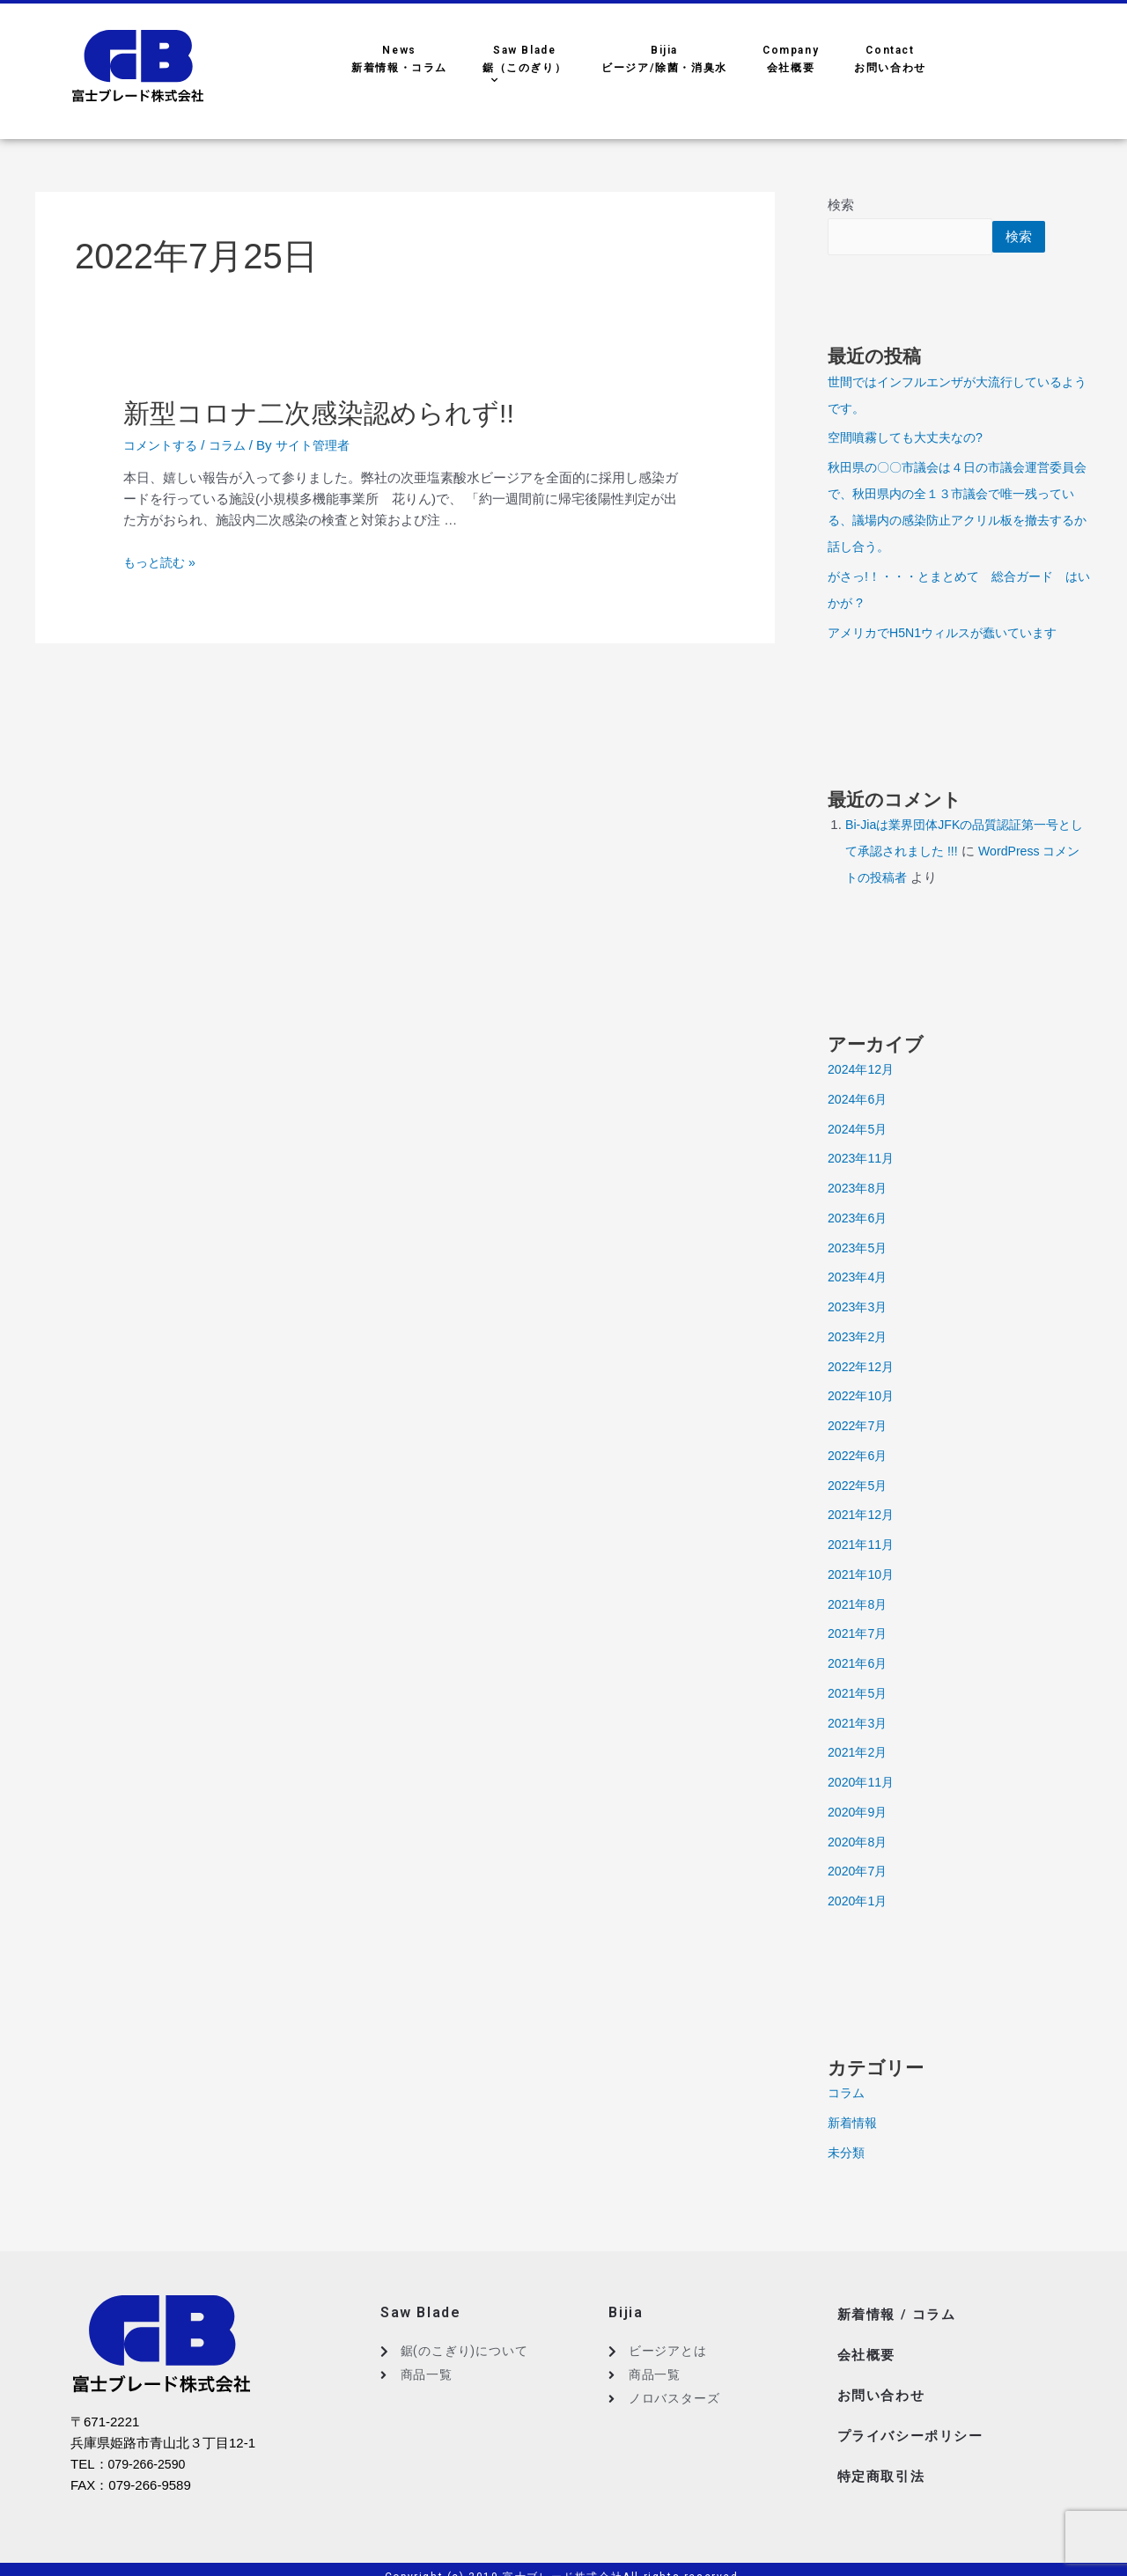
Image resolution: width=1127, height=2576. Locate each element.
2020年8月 (859, 1843)
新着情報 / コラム (899, 2314)
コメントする (163, 444)
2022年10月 (863, 1397)
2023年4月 (859, 1278)
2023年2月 (859, 1338)
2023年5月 (859, 1249)
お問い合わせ (884, 2384)
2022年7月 (859, 1427)
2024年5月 (859, 1130)
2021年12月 (863, 1515)
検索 (841, 204)
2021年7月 (859, 1634)
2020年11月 (863, 1783)
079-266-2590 (149, 2465)
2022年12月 (863, 1368)
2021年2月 (859, 1753)
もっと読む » (162, 561)
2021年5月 (859, 1694)
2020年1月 (859, 1902)
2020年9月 (859, 1813)
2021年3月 (859, 1724)
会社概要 (868, 2349)
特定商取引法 (884, 2455)
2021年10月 (863, 1575)
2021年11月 (863, 1545)
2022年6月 (859, 1456)
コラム (234, 444)
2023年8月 (859, 1189)
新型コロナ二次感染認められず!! (329, 413)
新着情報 (854, 2124)
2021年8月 (859, 1605)
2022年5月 (859, 1486)
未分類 (847, 2154)
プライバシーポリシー (914, 2419)
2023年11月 (863, 1159)
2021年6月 (859, 1664)
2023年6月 (859, 1219)
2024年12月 (863, 1070)
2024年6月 (859, 1100)
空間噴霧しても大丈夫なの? (910, 438)
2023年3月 (859, 1308)
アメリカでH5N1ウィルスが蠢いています (950, 634)
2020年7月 (859, 1872)
